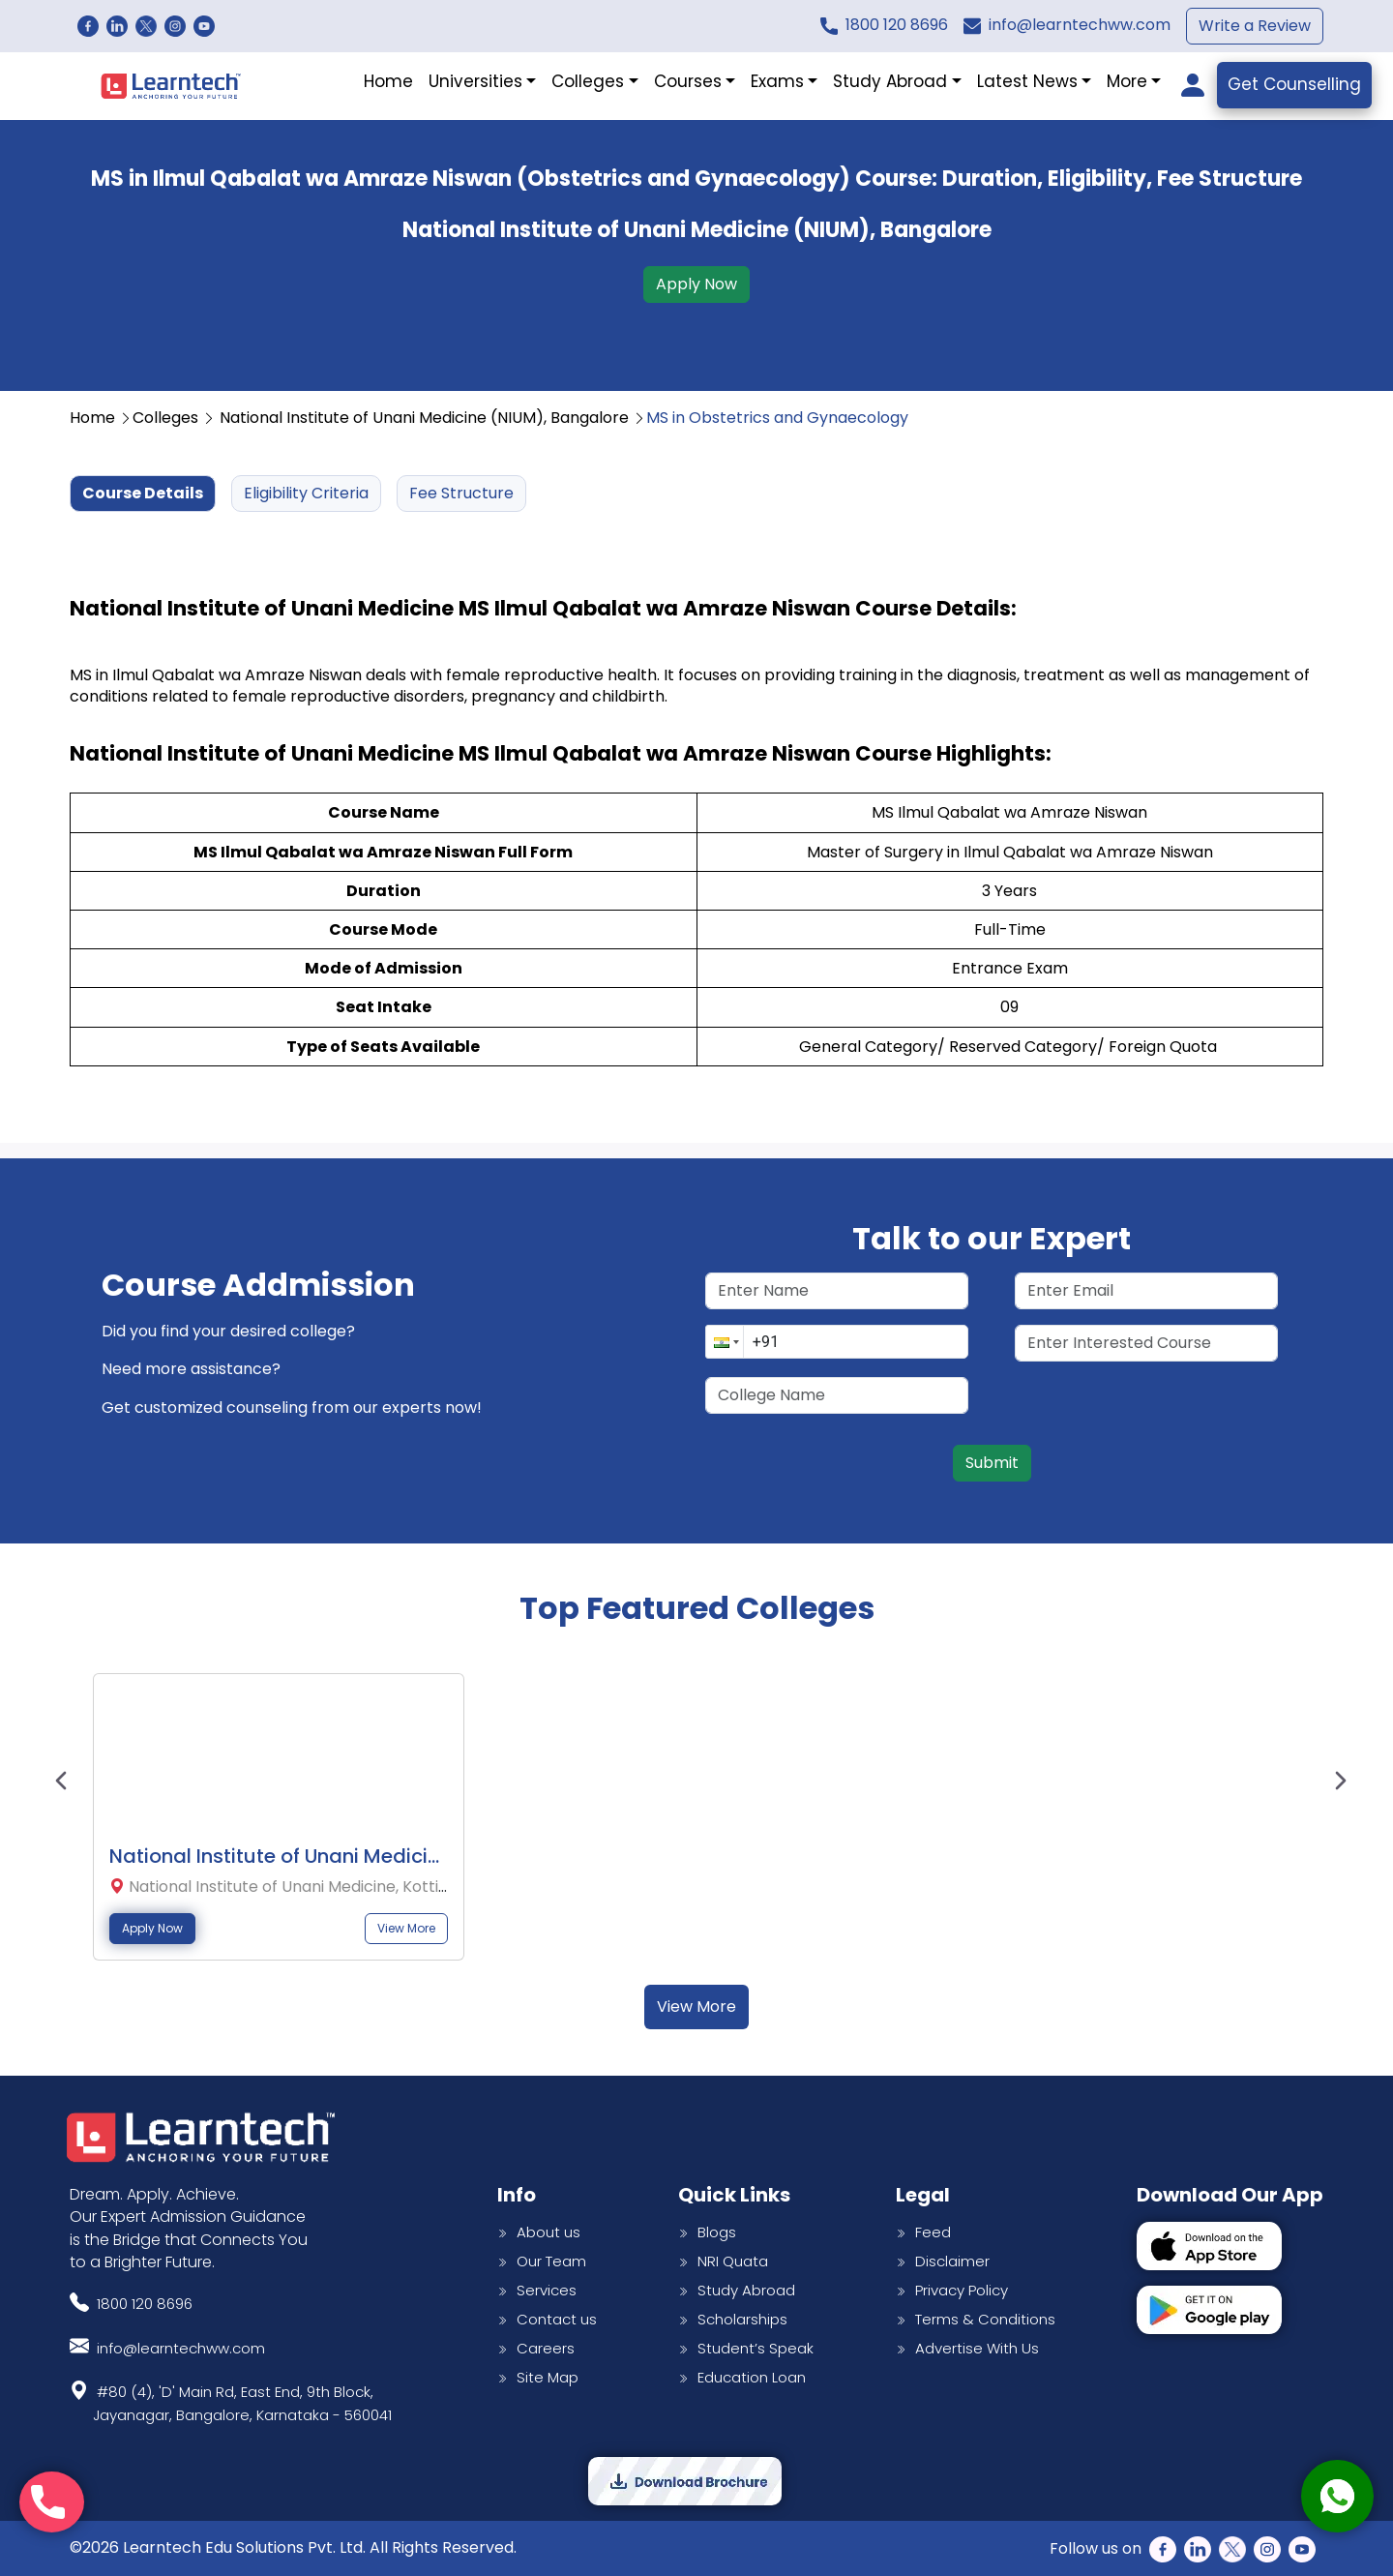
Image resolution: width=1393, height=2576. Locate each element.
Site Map (537, 2377)
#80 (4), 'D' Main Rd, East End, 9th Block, (242, 2401)
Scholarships (732, 2319)
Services (537, 2290)
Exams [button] (777, 81)
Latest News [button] (1027, 81)
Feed (923, 2232)
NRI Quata (723, 2261)
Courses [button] (688, 81)
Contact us (547, 2319)
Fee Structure (461, 493)
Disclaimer (943, 2261)
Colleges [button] (587, 81)
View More (406, 1929)
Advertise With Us (967, 2348)
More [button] (1127, 81)
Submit (992, 1463)
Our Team (541, 2261)
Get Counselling (1294, 84)
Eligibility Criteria (306, 493)
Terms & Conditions (975, 2319)
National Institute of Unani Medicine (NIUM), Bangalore (433, 417)
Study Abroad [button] (890, 81)
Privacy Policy (952, 2290)
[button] (724, 1342)
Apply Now (696, 284)
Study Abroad (736, 2290)
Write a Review (1255, 26)
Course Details (142, 493)
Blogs (707, 2232)
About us (538, 2232)
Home (388, 81)
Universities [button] (475, 81)
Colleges (174, 417)
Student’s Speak (746, 2348)
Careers (536, 2348)
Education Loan (742, 2377)
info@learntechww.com (1080, 25)
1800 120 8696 (896, 25)
